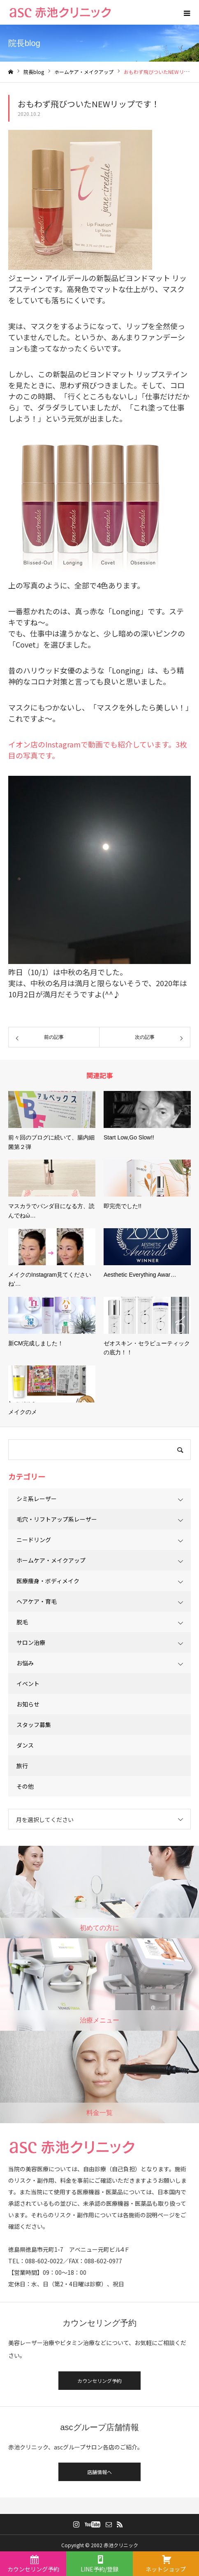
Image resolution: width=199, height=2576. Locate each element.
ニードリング (33, 1540)
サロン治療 (30, 1642)
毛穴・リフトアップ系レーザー (56, 1519)
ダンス (25, 1745)
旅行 (22, 1766)
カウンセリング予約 (99, 2380)
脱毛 (22, 1622)
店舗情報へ (99, 2471)
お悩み (25, 1663)
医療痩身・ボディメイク (47, 1581)
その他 (25, 1786)
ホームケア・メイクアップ (51, 1560)
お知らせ (27, 1704)
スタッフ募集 (33, 1724)
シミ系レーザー (36, 1498)
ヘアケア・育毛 (36, 1601)
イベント (27, 1683)
